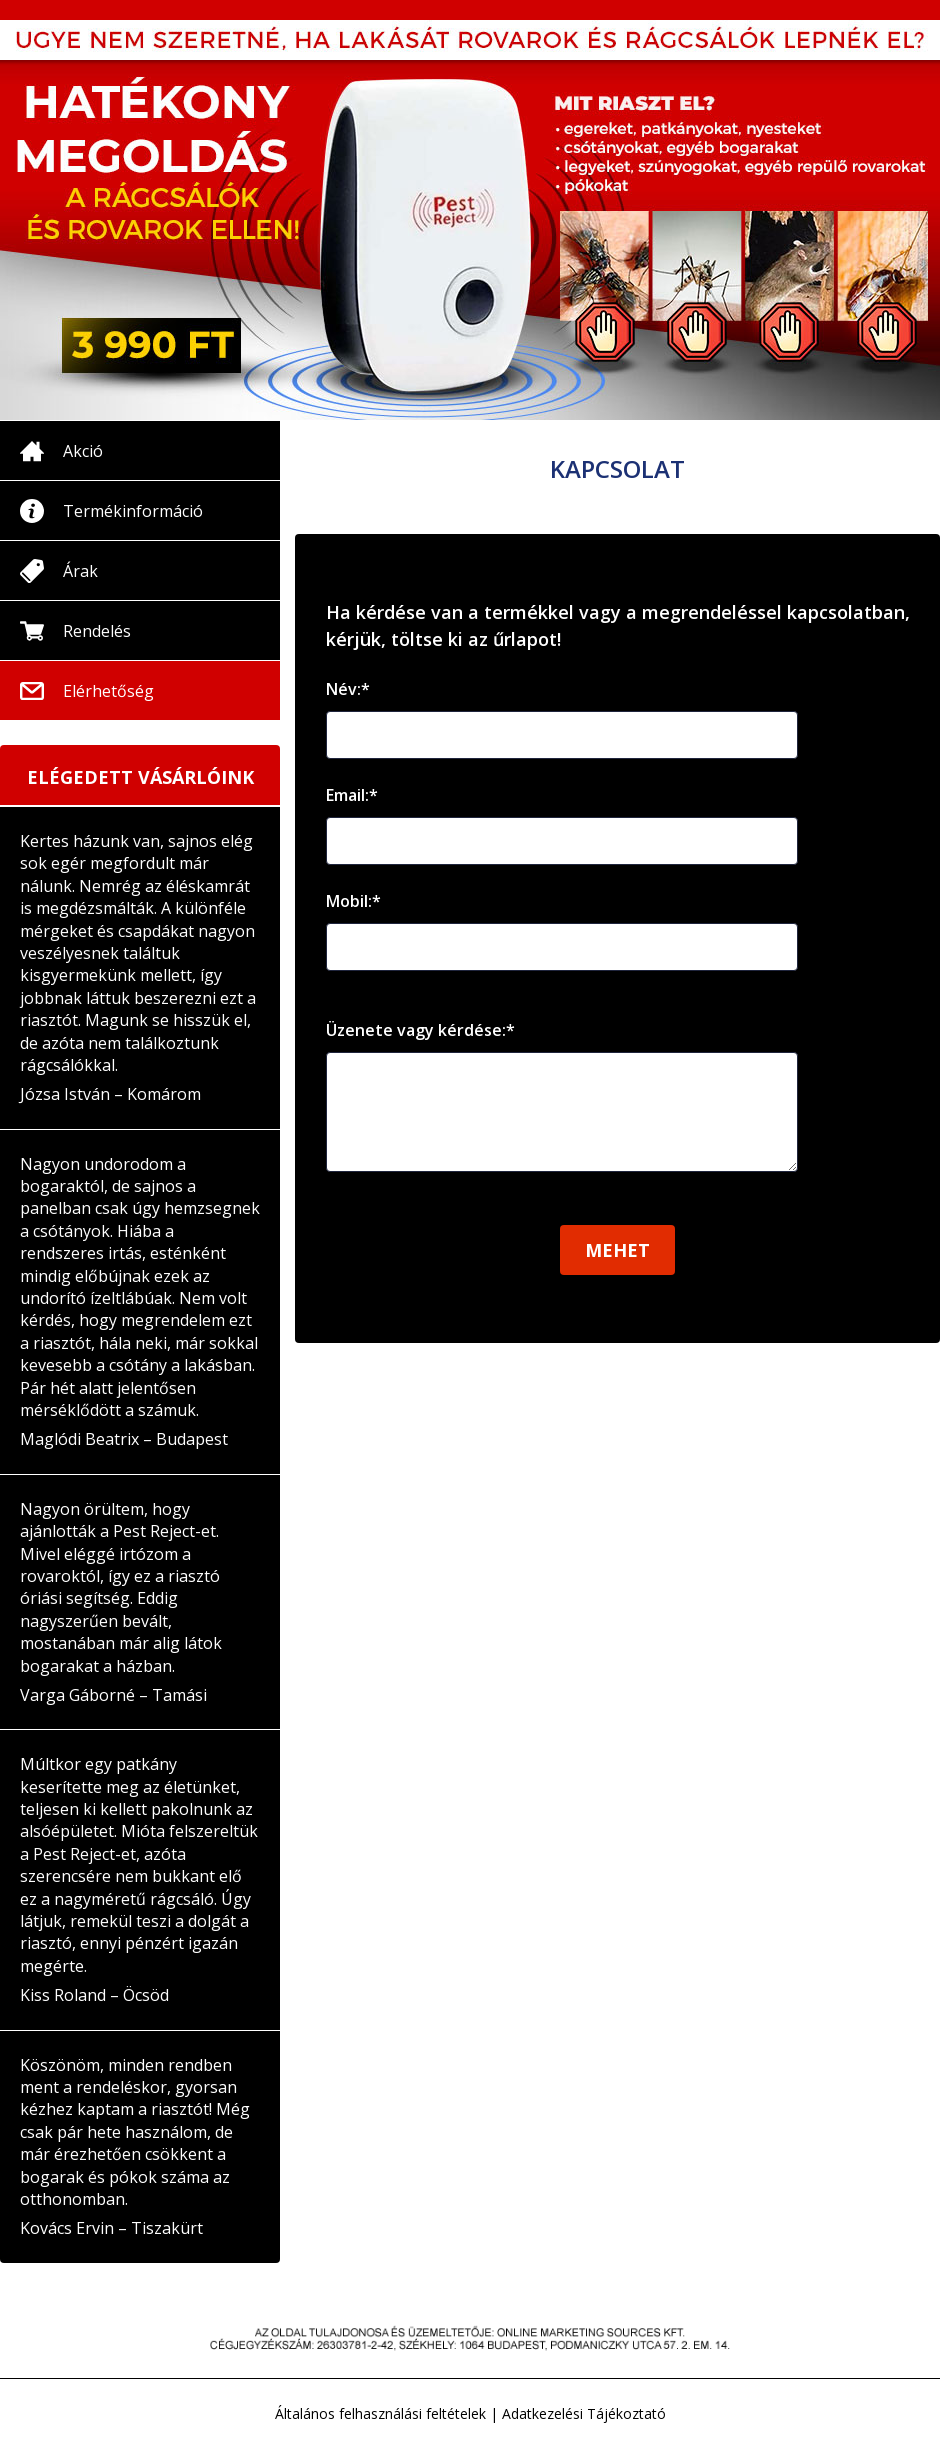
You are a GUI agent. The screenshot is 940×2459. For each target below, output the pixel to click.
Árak (80, 571)
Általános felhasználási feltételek (380, 2413)
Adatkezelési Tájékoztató (584, 2413)
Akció (83, 451)
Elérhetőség (108, 691)
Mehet (617, 1270)
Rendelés (97, 631)
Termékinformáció (133, 511)
